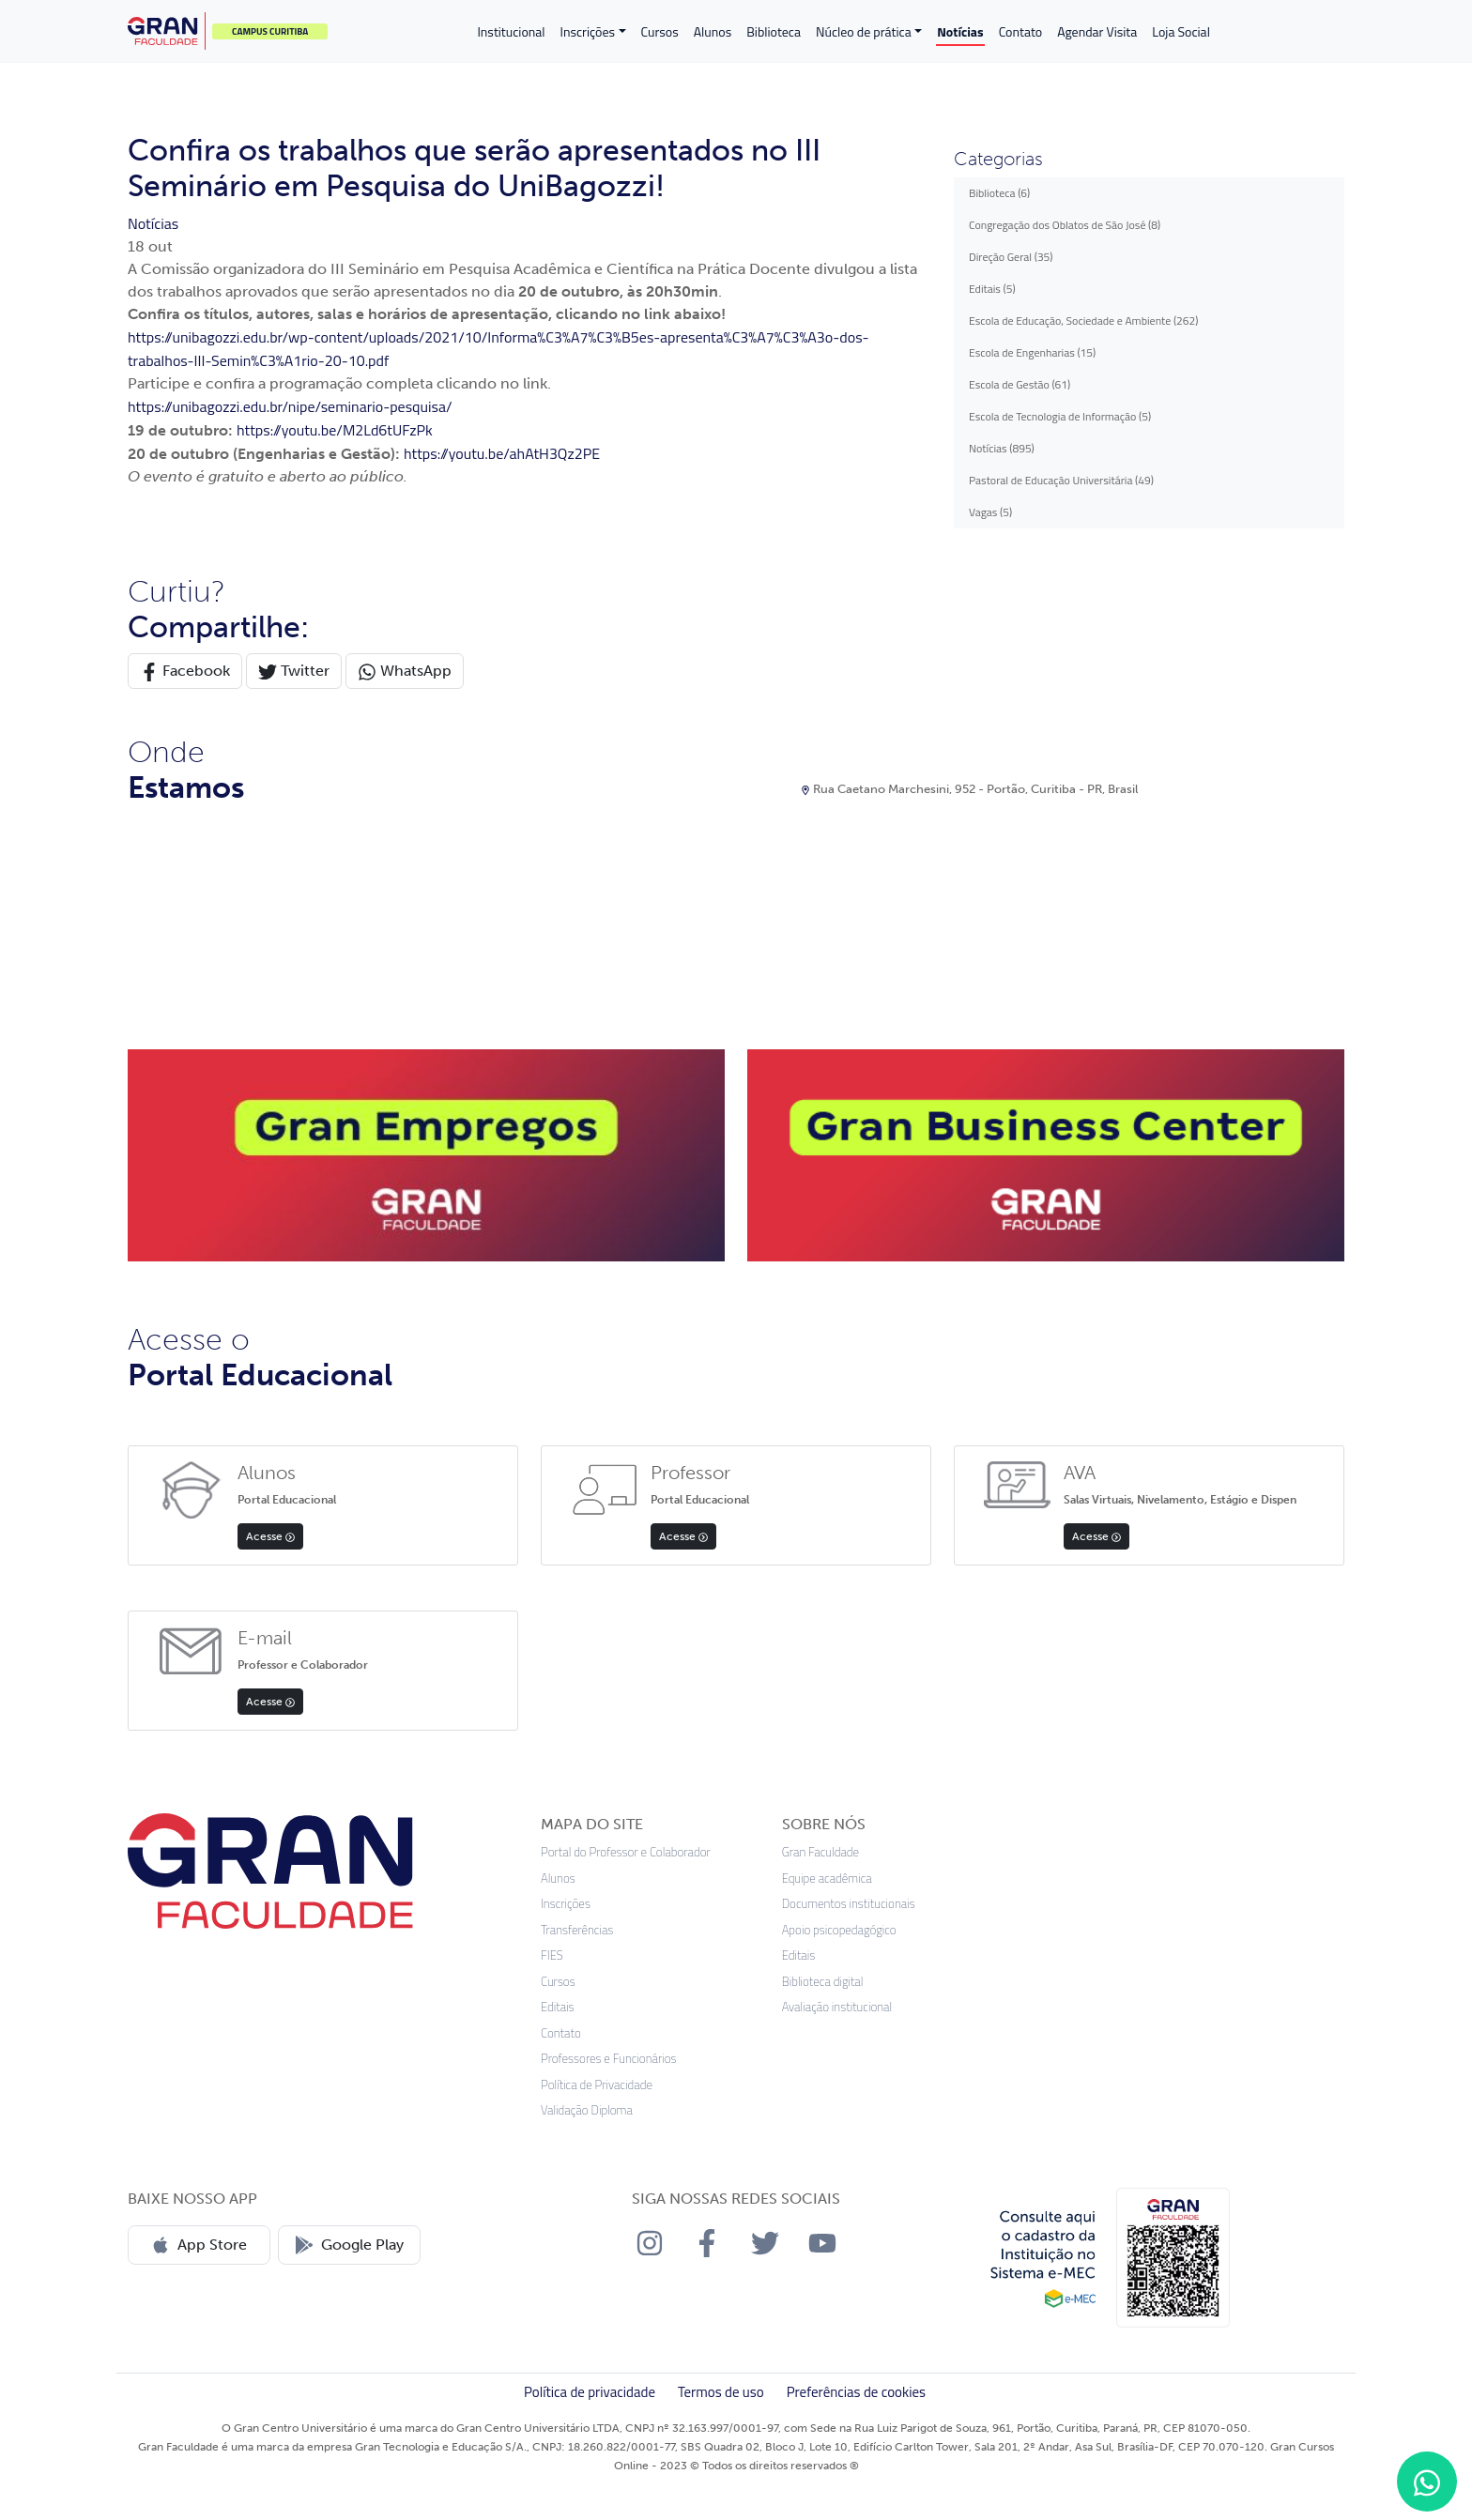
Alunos (712, 31)
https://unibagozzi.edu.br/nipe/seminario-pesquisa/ (290, 406)
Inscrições (587, 31)
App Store (199, 2245)
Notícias (960, 31)
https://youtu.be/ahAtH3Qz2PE (502, 453)
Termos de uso (721, 2392)
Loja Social (1181, 31)
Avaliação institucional (837, 2007)
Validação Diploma (587, 2110)
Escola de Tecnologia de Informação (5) (1060, 416)
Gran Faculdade (820, 1852)
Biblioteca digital (823, 1982)
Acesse (270, 1536)
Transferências (577, 1930)
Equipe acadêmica (827, 1878)
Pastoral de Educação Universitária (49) (1061, 480)
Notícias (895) (1002, 448)
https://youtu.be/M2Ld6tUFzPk (335, 430)
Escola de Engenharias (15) (1032, 352)
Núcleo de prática (864, 31)
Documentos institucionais (848, 1904)
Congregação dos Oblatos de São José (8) (1064, 225)
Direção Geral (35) (1011, 257)
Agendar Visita (1097, 31)
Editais (558, 2007)
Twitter (294, 671)
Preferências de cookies (856, 2392)
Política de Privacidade (596, 2085)
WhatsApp (405, 671)
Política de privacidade (589, 2392)
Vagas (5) (990, 512)
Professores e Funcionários (609, 2059)
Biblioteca (773, 31)
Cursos (660, 31)
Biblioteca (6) (999, 193)
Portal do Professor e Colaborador (626, 1852)
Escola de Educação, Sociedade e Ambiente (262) (1083, 320)
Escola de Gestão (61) (1019, 384)
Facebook (185, 671)
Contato (1021, 31)
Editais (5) (992, 289)
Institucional (510, 31)
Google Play (349, 2245)
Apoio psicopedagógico (839, 1930)
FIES (552, 1955)
